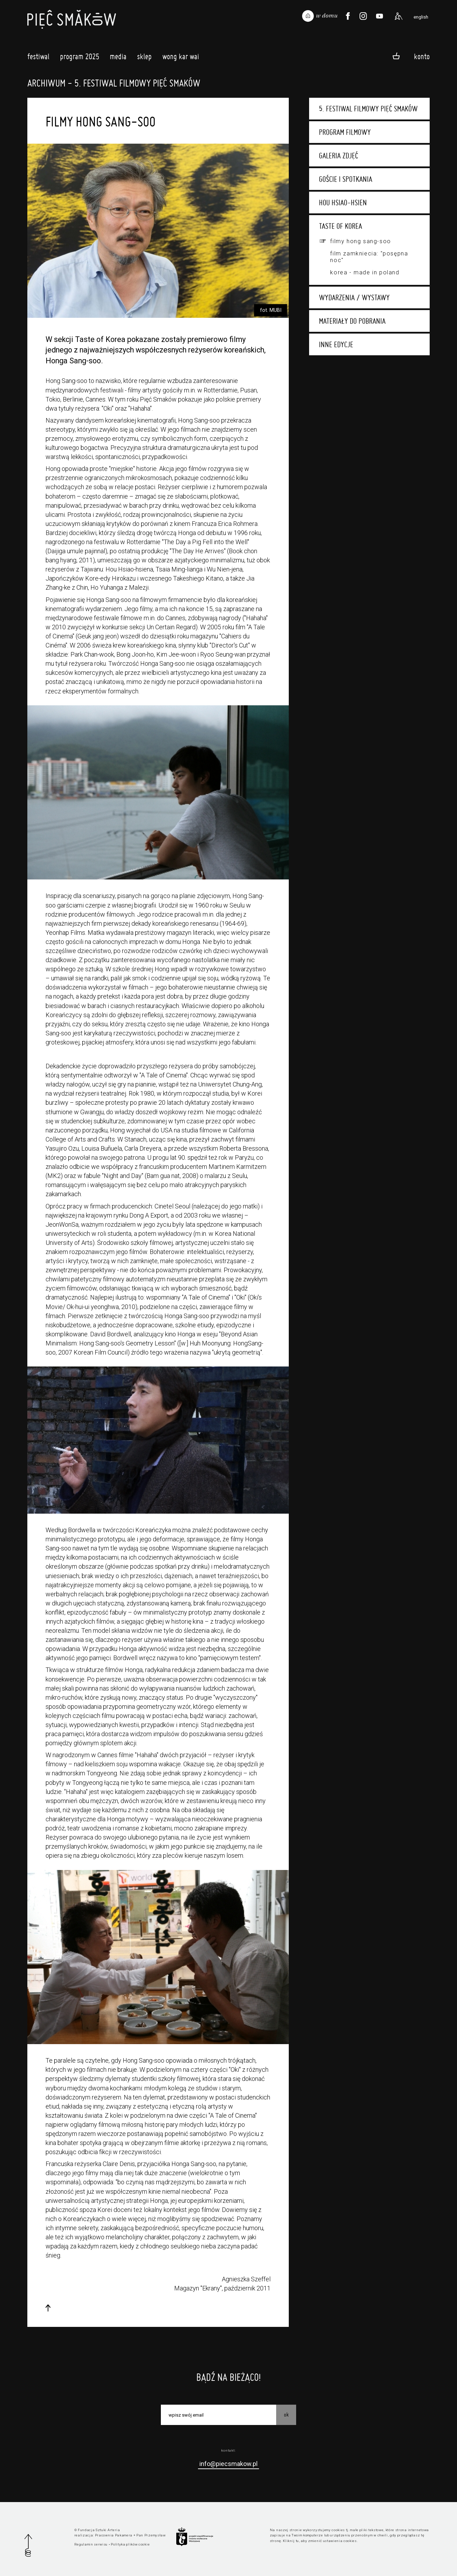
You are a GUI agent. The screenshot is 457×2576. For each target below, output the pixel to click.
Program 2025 (79, 58)
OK (286, 2414)
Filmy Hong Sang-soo (360, 241)
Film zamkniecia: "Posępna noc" (369, 256)
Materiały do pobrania (352, 321)
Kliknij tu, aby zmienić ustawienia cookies (320, 2541)
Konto (422, 56)
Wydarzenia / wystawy (354, 297)
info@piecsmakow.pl (228, 2463)
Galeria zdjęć (338, 155)
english (421, 17)
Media (118, 58)
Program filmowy (345, 132)
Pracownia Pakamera (113, 2535)
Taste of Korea (340, 226)
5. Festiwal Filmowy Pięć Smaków (368, 108)
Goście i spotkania (345, 179)
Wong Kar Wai (180, 58)
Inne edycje (336, 344)
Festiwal (38, 58)
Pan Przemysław (151, 2535)
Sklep (144, 58)
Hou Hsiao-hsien (343, 202)
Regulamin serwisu (91, 2544)
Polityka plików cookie (130, 2544)
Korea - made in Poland (364, 272)
